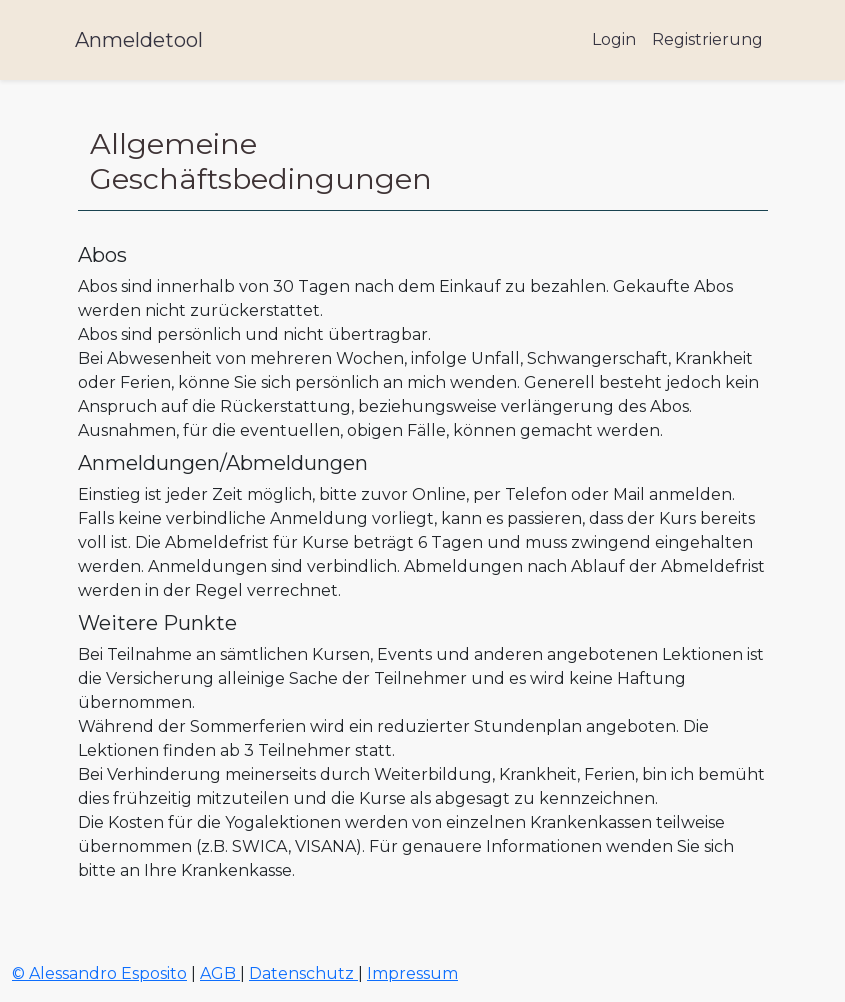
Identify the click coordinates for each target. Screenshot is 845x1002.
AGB (220, 973)
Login (614, 39)
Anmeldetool (139, 40)
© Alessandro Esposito (99, 973)
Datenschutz (303, 973)
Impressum (412, 973)
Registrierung (707, 39)
